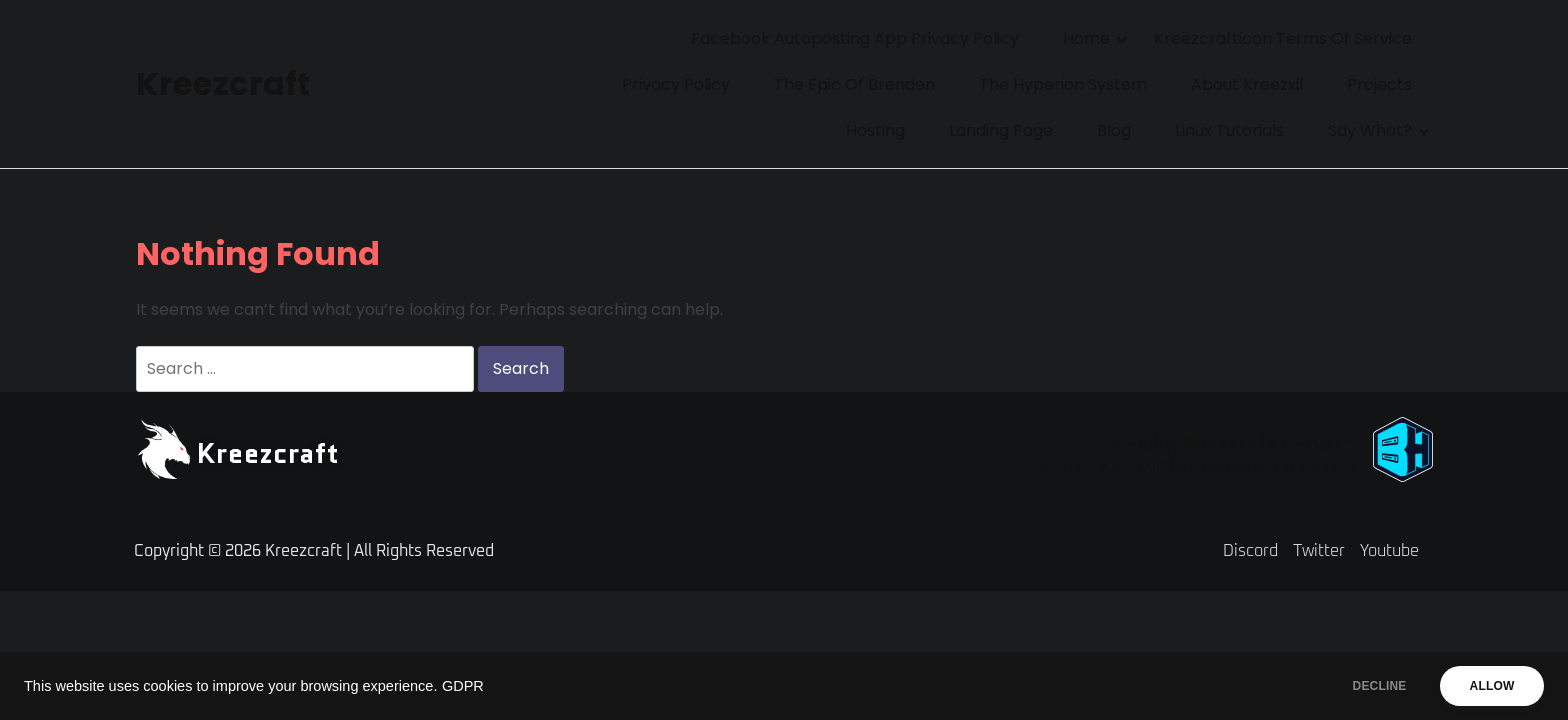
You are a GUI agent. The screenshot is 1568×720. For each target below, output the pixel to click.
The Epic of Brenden (854, 84)
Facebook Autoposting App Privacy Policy (855, 38)
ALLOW (1486, 686)
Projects (1379, 84)
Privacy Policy (676, 84)
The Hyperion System (1063, 84)
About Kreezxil (1247, 84)
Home (1086, 38)
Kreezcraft (221, 83)
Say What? (1370, 130)
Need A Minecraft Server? (1233, 444)
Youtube (1389, 551)
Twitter (1319, 551)
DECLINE (1363, 686)
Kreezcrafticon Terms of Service (1283, 38)
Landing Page (1001, 130)
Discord (1250, 551)
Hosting (875, 130)
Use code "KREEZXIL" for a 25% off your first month (1195, 467)
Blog (1114, 130)
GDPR (463, 686)
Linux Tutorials (1229, 130)
